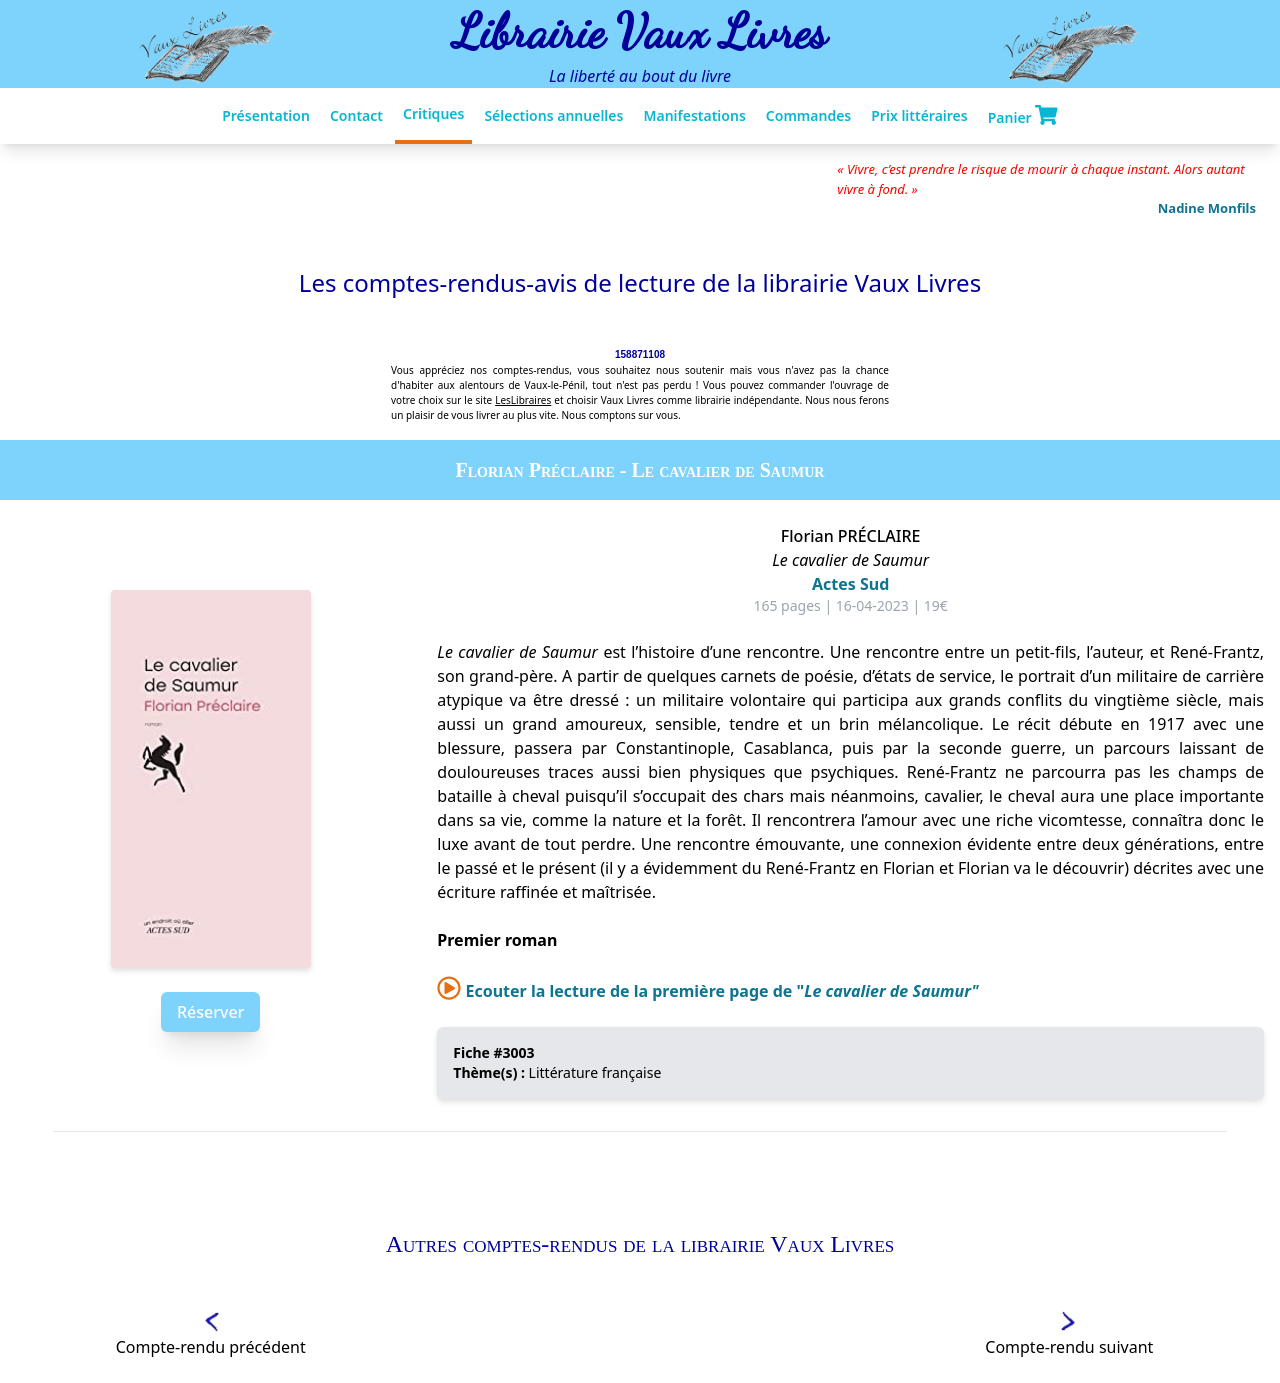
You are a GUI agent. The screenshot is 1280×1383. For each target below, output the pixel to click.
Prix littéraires (919, 115)
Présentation (266, 115)
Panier (1023, 116)
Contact (356, 115)
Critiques (433, 113)
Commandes (808, 115)
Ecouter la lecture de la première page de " (708, 991)
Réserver (210, 1012)
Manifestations (694, 115)
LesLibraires (523, 400)
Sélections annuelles (553, 115)
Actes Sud (850, 584)
